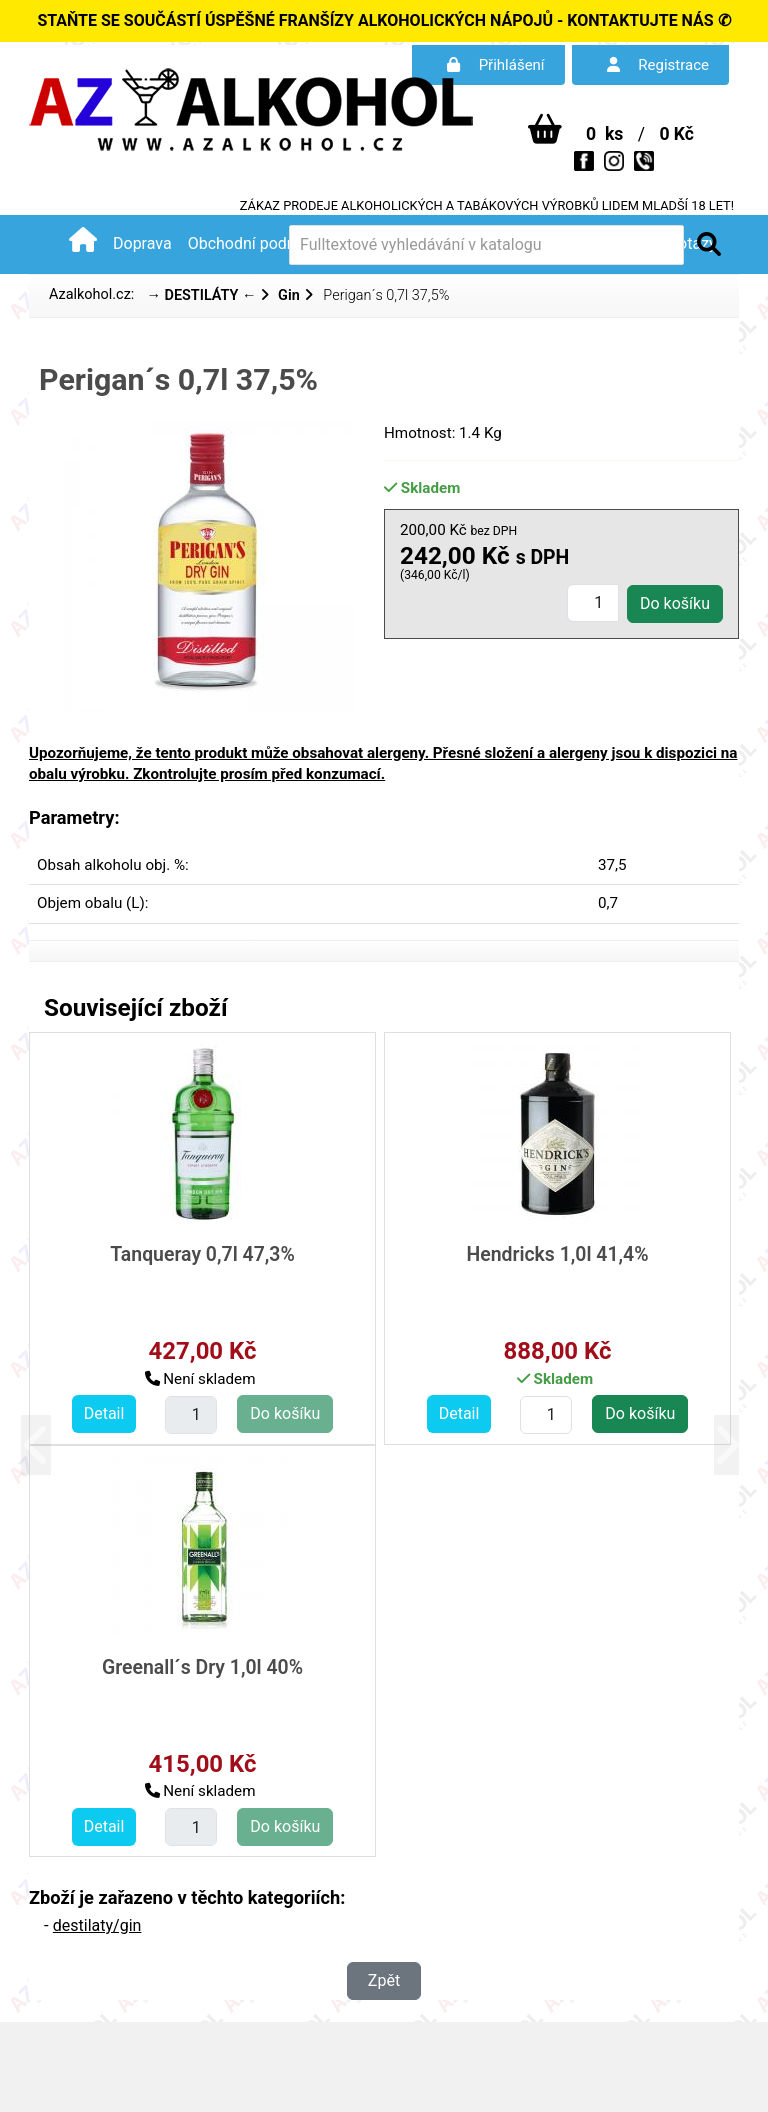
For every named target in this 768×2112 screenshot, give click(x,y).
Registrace (658, 65)
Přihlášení (496, 65)
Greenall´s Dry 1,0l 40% (202, 1667)
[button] (47, 1444)
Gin (289, 295)
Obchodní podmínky (259, 243)
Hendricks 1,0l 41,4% (557, 1254)
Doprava (142, 243)
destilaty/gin (97, 1925)
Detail (104, 1413)
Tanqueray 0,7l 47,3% (202, 1254)
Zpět (384, 1980)
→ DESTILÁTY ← (201, 295)
